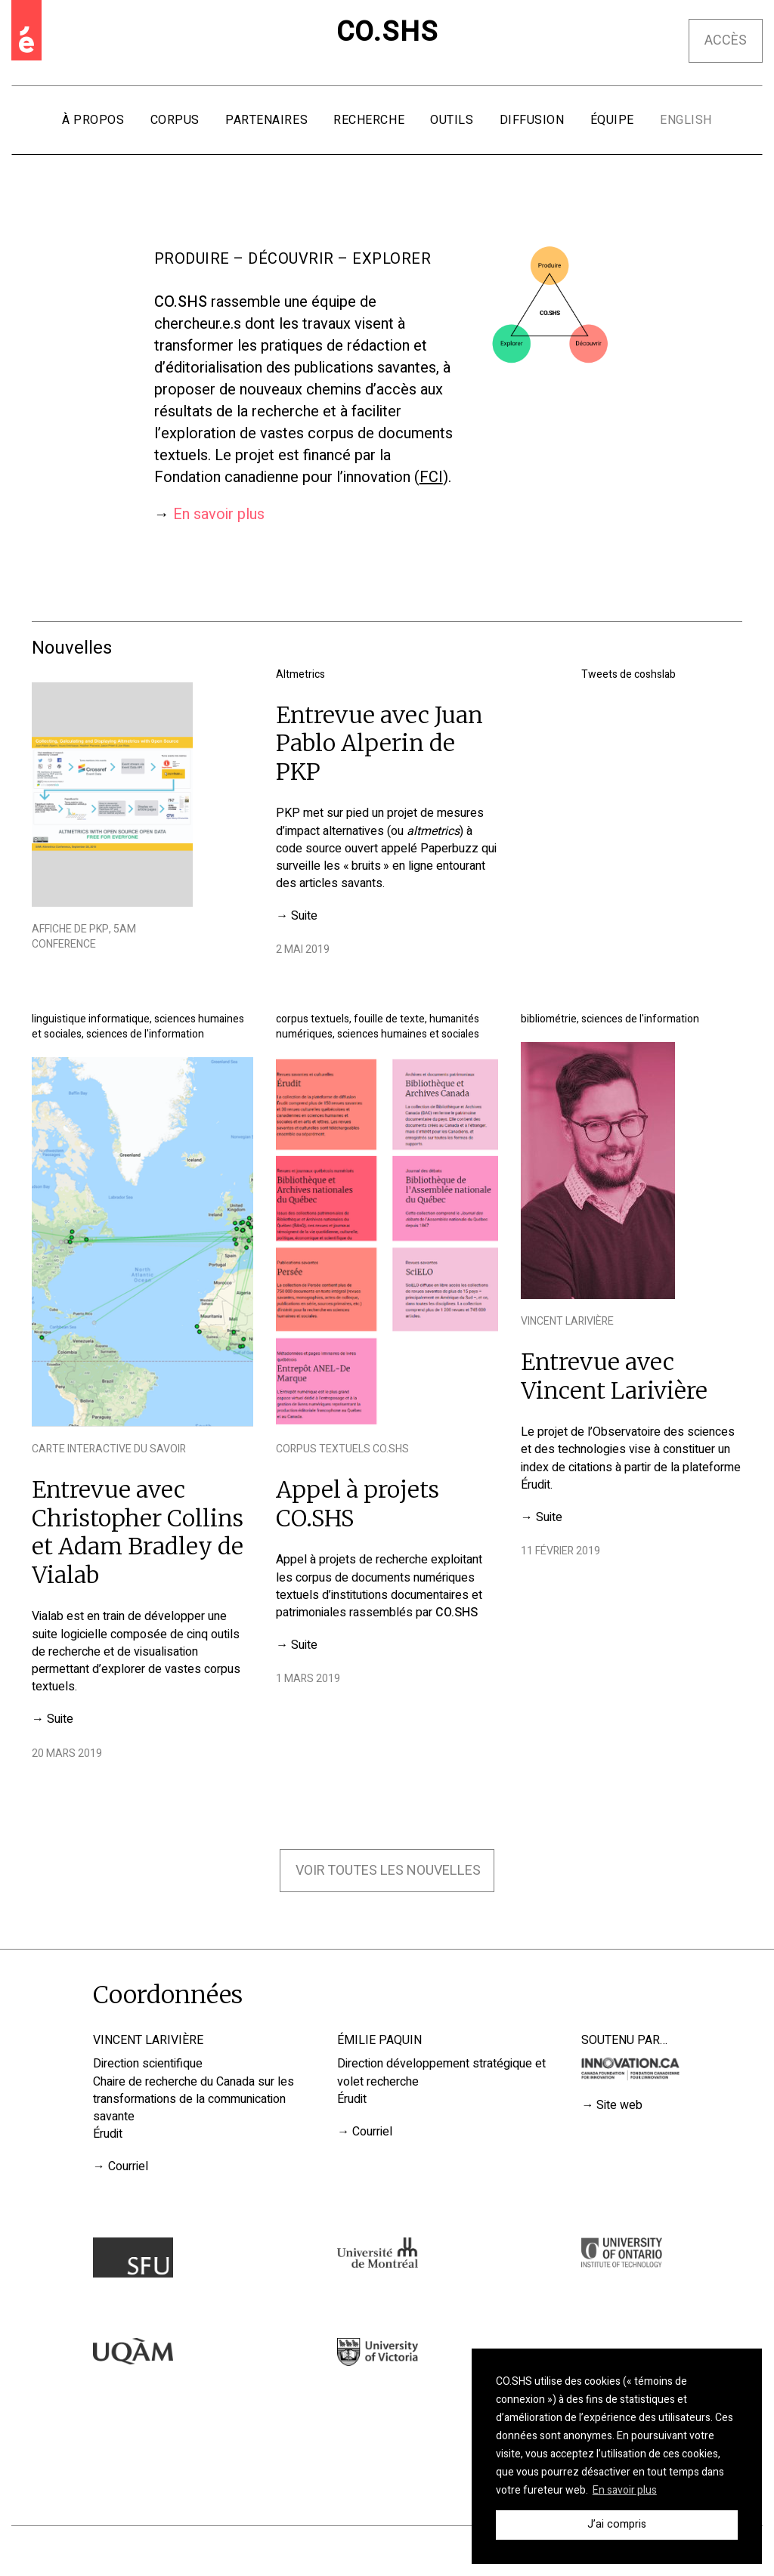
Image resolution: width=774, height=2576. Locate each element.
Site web (619, 2105)
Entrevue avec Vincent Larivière (614, 1376)
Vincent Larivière (567, 1321)
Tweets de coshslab (628, 674)
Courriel (128, 2167)
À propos (93, 120)
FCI (431, 477)
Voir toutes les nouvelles (388, 1870)
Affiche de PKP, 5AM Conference (84, 936)
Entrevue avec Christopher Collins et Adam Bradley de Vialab (137, 1532)
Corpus (175, 120)
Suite (304, 916)
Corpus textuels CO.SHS (342, 1449)
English (686, 120)
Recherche (368, 120)
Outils (451, 120)
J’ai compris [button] (616, 2524)
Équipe (612, 120)
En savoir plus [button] (625, 2490)
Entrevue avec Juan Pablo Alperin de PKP (379, 743)
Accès (725, 40)
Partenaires (266, 120)
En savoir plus (219, 514)
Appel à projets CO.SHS (357, 1503)
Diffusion (532, 120)
